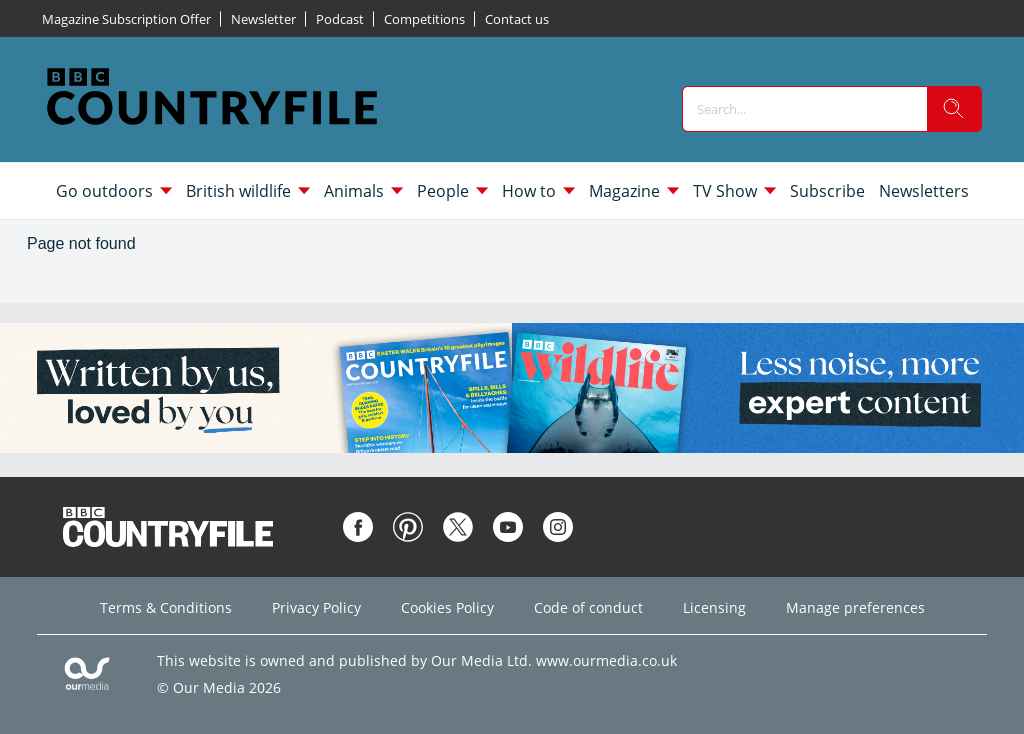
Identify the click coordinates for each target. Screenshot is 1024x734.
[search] (954, 109)
